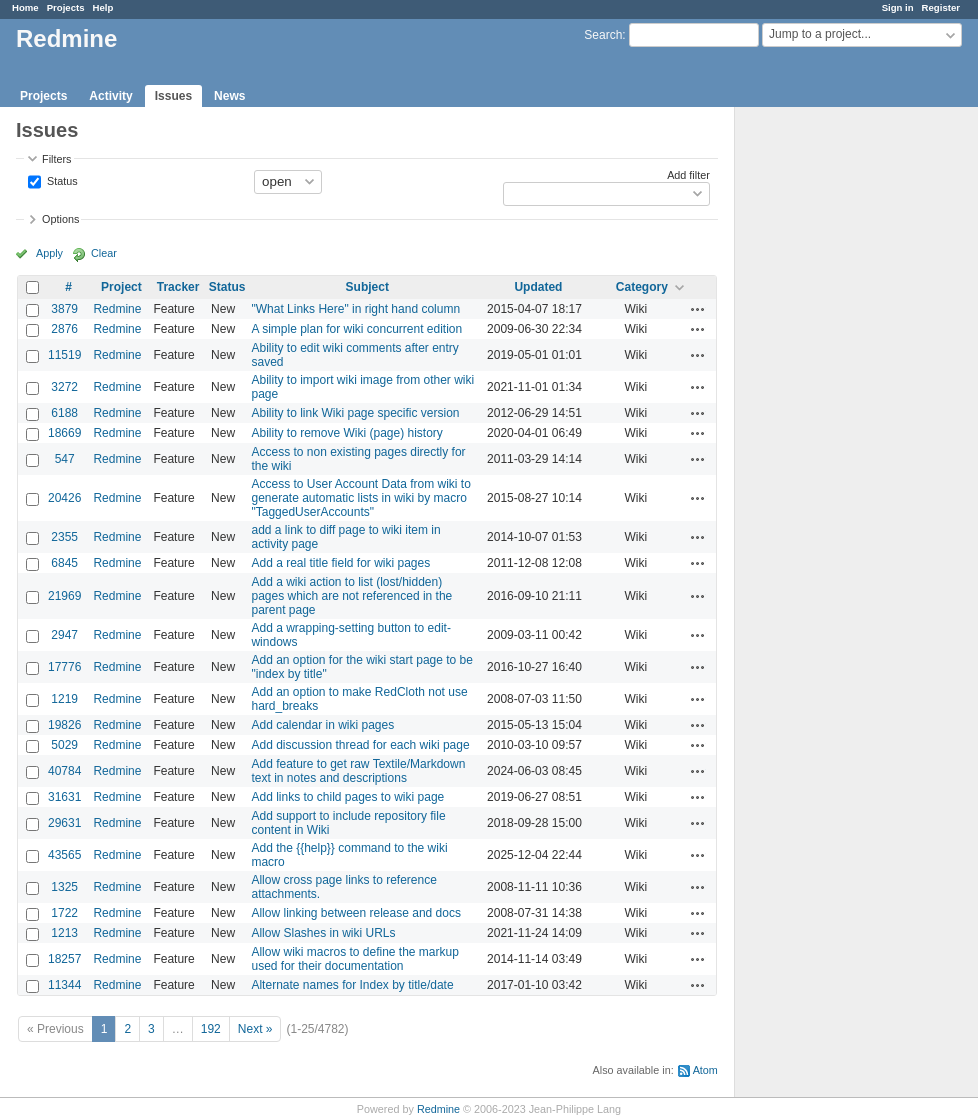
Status (61, 180)
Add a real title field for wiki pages (340, 563)
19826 (64, 725)
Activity (110, 96)
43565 (64, 855)
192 (211, 1029)
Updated (538, 287)
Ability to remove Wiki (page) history (346, 433)
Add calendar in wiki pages (322, 725)
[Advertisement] (835, 421)
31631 (64, 797)
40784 (64, 771)
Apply (49, 253)
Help (103, 7)
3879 (64, 309)
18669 (64, 433)
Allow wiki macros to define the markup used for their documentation (354, 959)
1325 (64, 887)
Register (941, 7)
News (229, 96)
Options (60, 219)
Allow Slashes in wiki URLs (323, 933)
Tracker (178, 287)
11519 (64, 355)
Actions (698, 309)
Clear (104, 253)
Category (642, 287)
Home (25, 7)
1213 (64, 933)
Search (603, 35)
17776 (64, 667)
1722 (64, 913)
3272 (64, 387)
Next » (255, 1029)
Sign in (898, 7)
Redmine (117, 309)
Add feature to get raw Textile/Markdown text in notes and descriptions (358, 771)
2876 (64, 329)
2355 (64, 537)
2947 (64, 635)
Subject (367, 287)
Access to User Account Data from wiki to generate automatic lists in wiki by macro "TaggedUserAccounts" (360, 498)
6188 (64, 413)
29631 (64, 823)
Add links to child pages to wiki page (347, 797)
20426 (64, 498)
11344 (64, 985)
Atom (705, 1070)
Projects (66, 7)
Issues (173, 96)
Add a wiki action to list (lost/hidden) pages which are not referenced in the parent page (351, 596)
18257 (64, 959)
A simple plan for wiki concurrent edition (356, 329)
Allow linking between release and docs (355, 913)
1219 (64, 699)
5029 (64, 745)
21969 (64, 596)
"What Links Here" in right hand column (355, 309)
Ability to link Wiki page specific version (355, 413)
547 (65, 459)
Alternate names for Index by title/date (352, 985)
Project (121, 287)
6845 (64, 563)
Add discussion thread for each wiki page (360, 745)
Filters (56, 159)
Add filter (688, 175)
